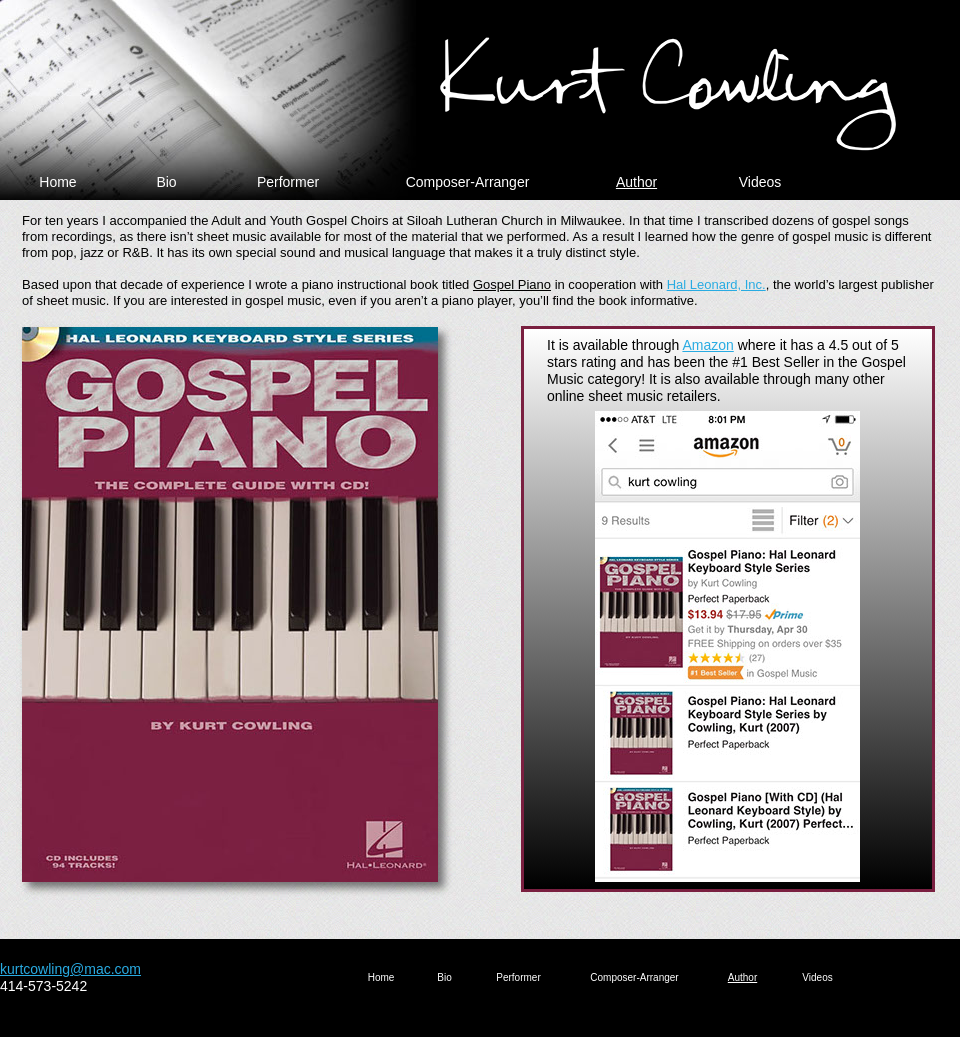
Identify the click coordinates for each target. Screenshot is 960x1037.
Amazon (707, 345)
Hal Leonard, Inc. (716, 284)
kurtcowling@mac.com (70, 969)
